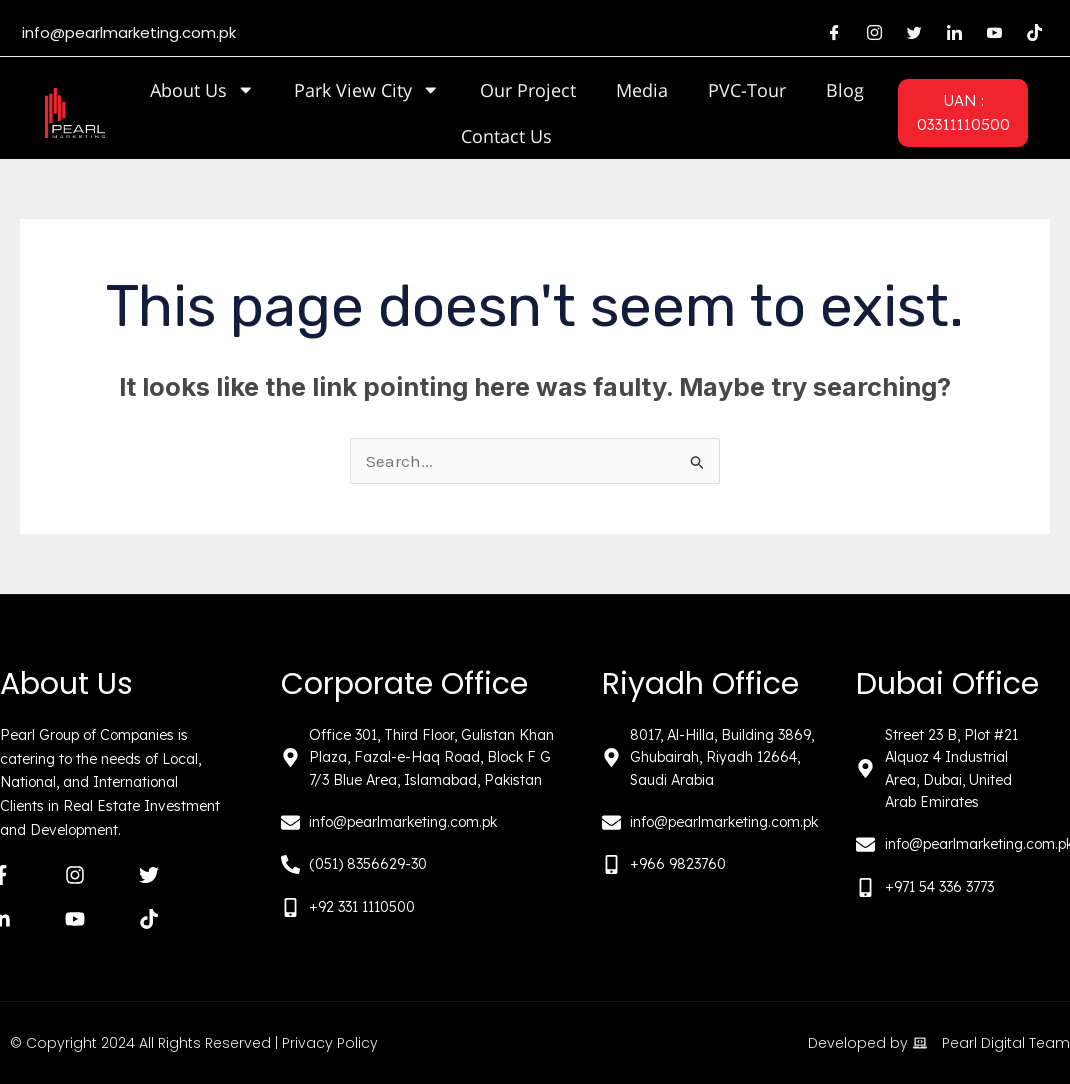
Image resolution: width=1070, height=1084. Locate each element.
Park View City (367, 90)
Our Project (528, 90)
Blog (845, 90)
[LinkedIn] (954, 33)
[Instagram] (874, 33)
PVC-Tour (747, 90)
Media (642, 90)
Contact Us (506, 136)
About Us (202, 90)
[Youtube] (994, 33)
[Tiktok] (1034, 33)
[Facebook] (834, 33)
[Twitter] (914, 33)
